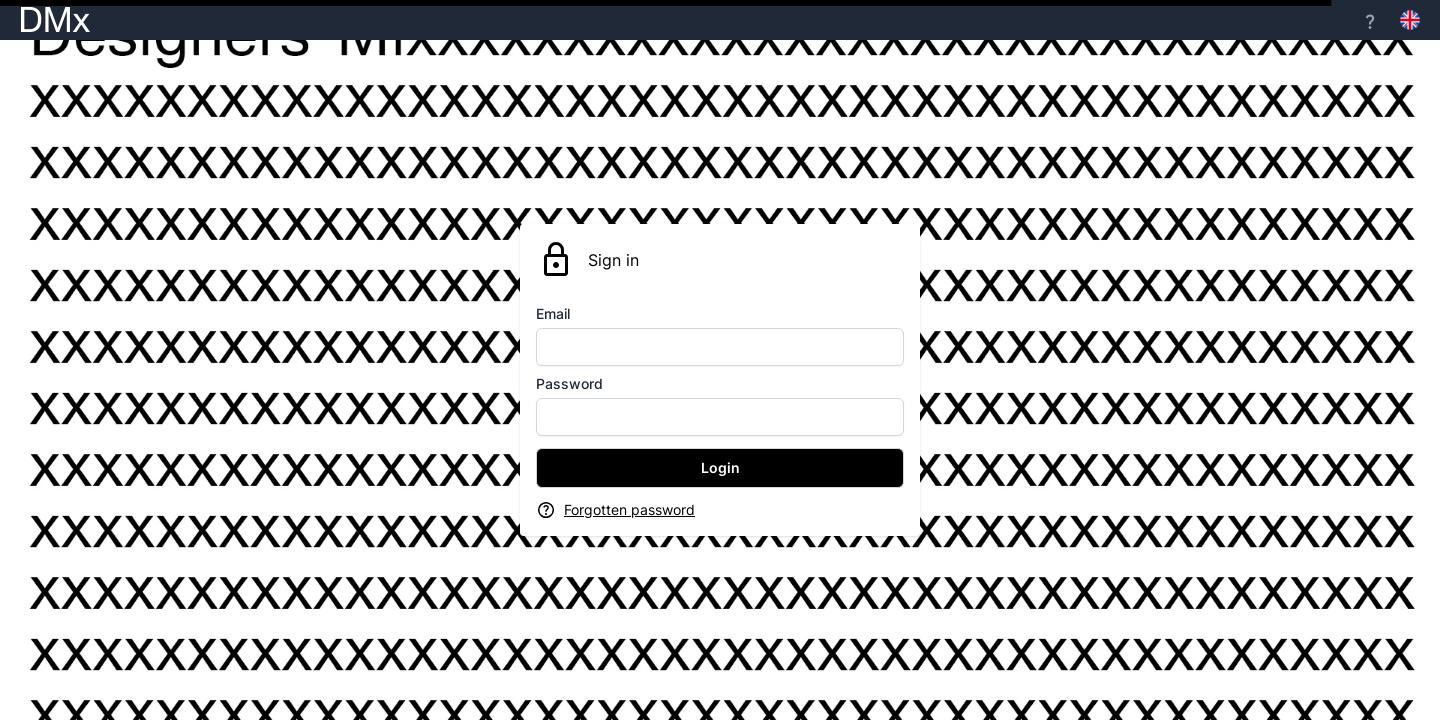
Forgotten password (629, 509)
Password (569, 383)
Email (553, 313)
